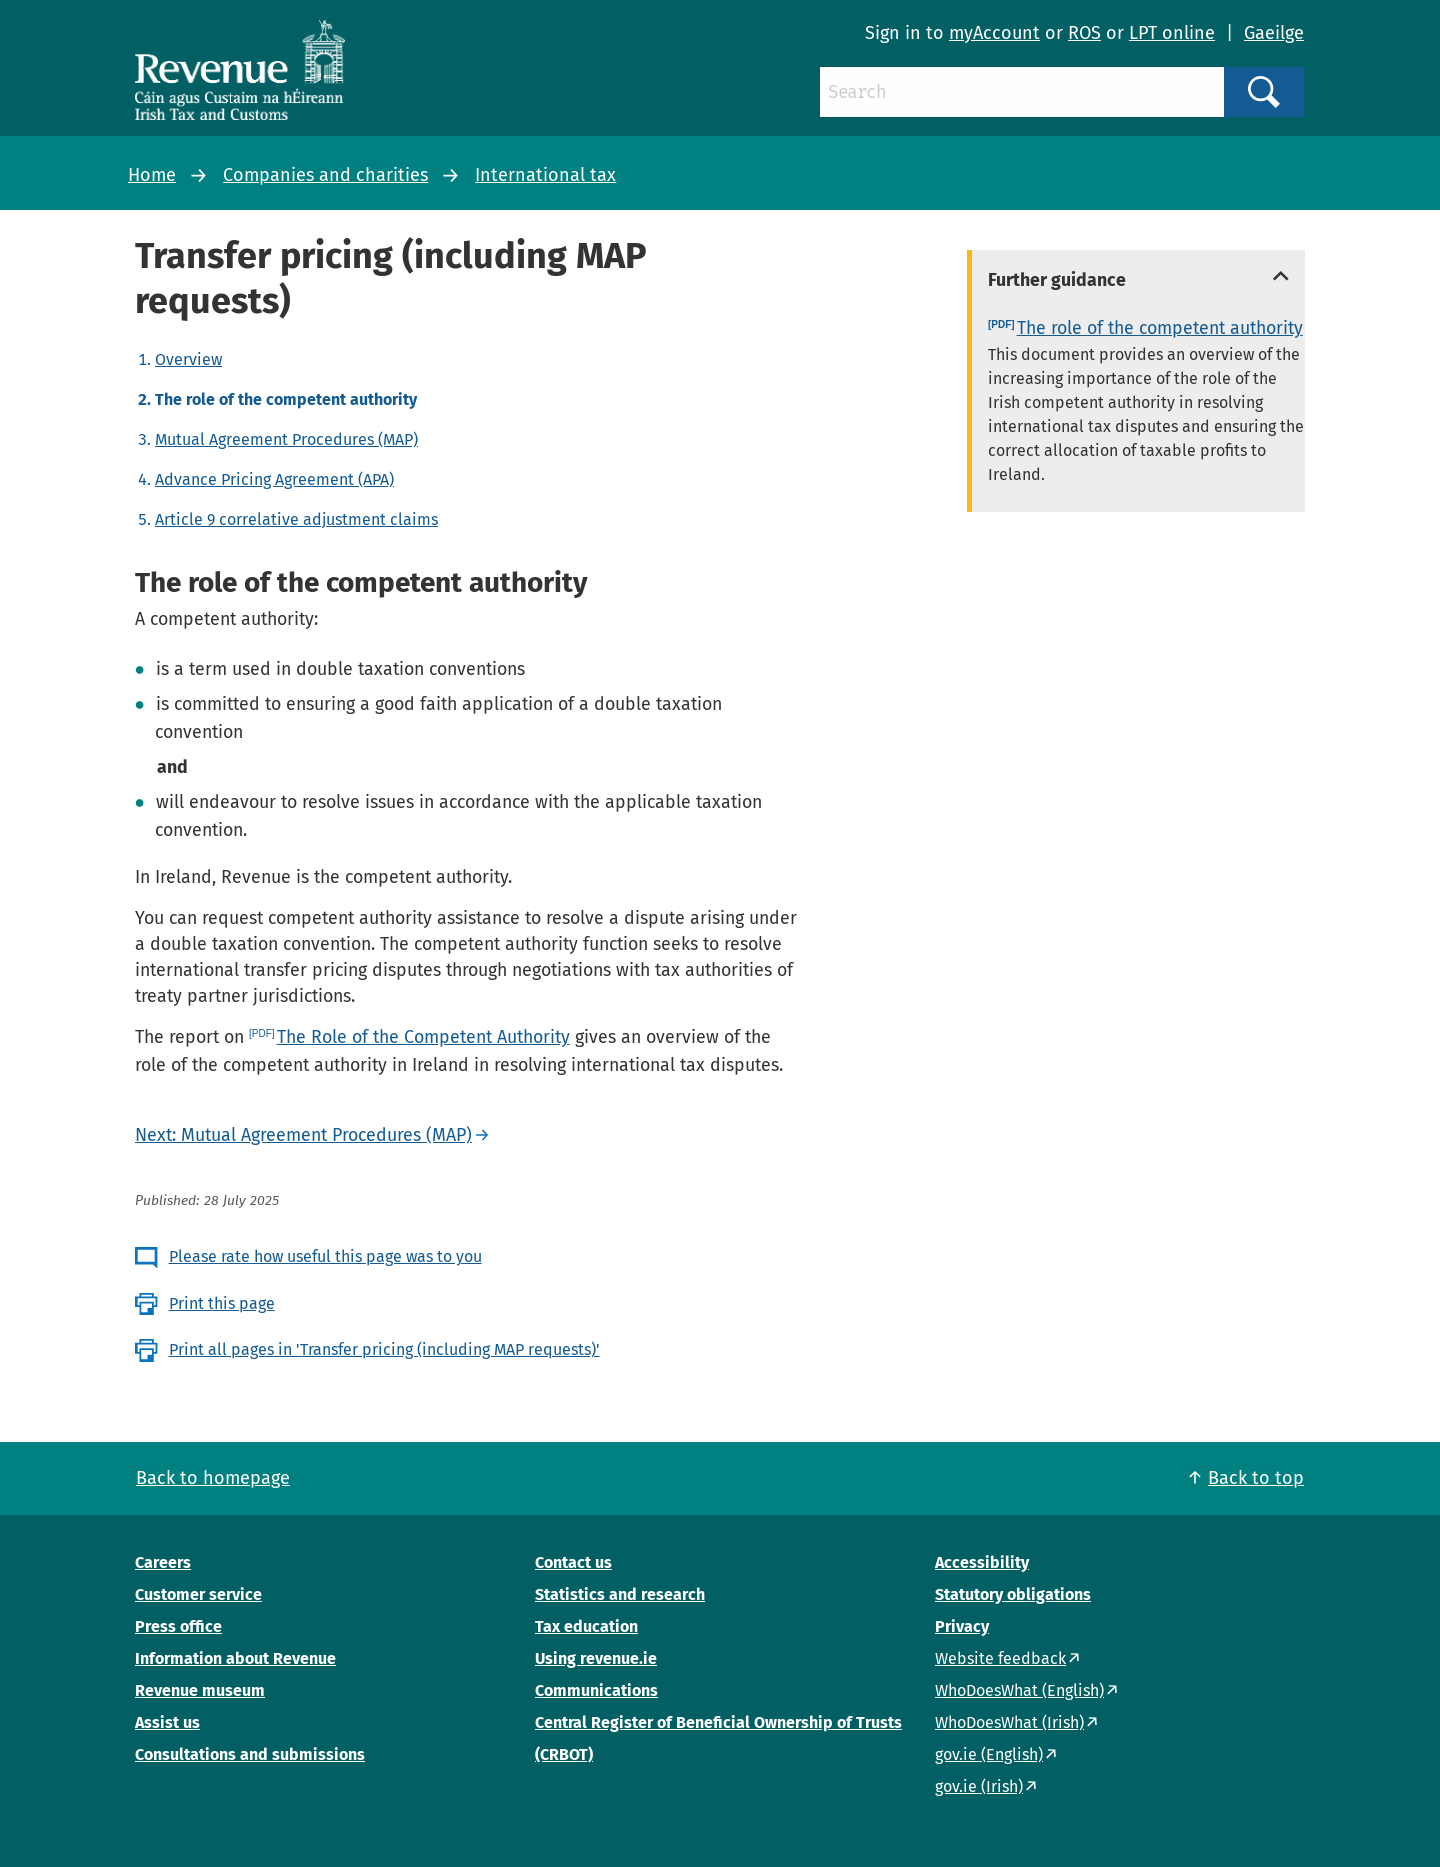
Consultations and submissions (250, 1754)
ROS (1084, 33)
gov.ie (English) (989, 1754)
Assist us (167, 1722)
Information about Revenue (235, 1658)
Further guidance (1057, 280)
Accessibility (982, 1562)
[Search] (1022, 92)
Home (152, 175)
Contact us (573, 1562)
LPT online (1172, 33)
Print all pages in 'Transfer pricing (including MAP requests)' (384, 1349)
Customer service (198, 1594)
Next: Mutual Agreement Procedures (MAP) (303, 1135)
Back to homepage (213, 1478)
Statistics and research (620, 1594)
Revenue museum (200, 1690)
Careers (163, 1562)
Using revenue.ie (596, 1658)
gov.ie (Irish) (979, 1786)
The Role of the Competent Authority (423, 1037)
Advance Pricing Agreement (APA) (274, 479)
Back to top (1256, 1478)
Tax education (586, 1626)
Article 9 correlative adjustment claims (296, 519)
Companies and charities (325, 175)
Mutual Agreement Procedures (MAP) (286, 439)
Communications (596, 1690)
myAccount (994, 33)
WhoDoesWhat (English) (1019, 1690)
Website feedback (1000, 1658)
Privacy (962, 1626)
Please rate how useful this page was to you (325, 1256)
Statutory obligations (1013, 1594)
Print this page (222, 1303)
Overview (188, 359)
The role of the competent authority (1160, 328)
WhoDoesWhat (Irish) (1009, 1722)
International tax (545, 175)
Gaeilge (1274, 33)
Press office (178, 1626)
